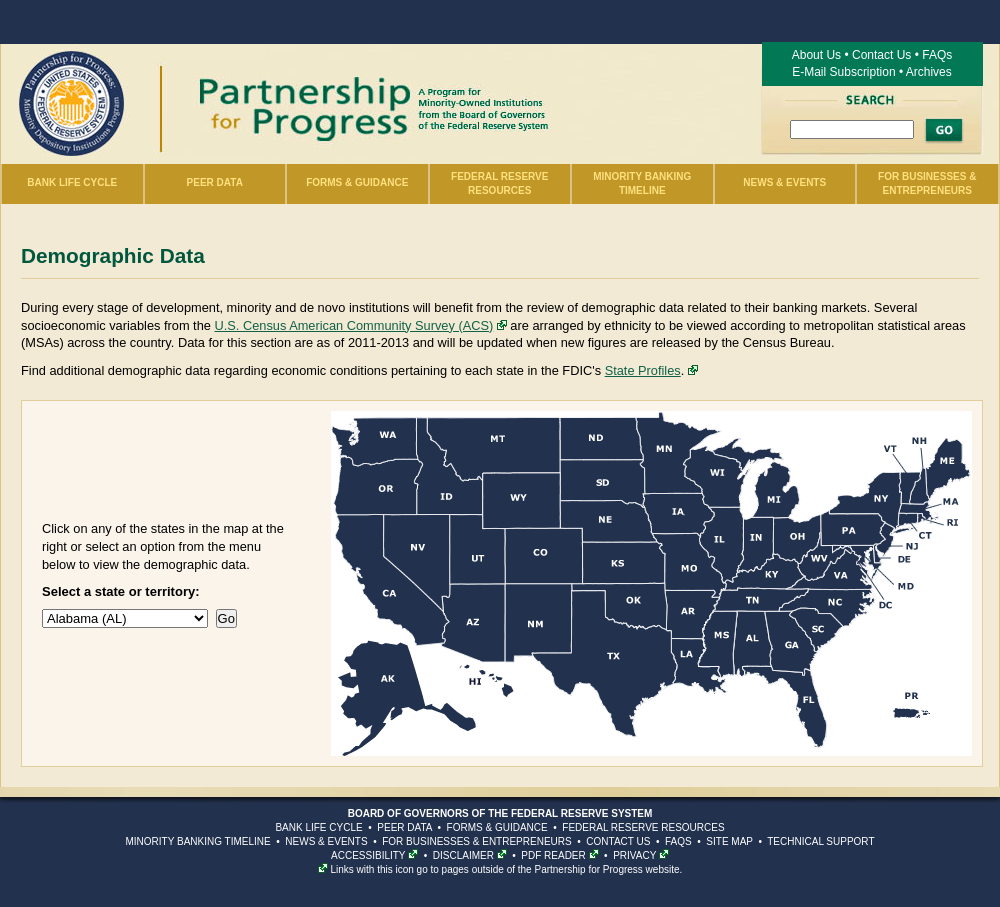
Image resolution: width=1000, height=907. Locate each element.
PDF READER (553, 855)
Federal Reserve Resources (499, 183)
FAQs (937, 55)
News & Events (784, 182)
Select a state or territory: (121, 591)
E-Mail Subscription (843, 72)
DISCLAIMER (463, 855)
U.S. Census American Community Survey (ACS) (353, 325)
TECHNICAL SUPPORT (820, 841)
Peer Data (215, 182)
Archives (929, 72)
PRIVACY (634, 855)
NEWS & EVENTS (326, 841)
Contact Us (881, 55)
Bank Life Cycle (72, 182)
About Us (816, 55)
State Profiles (643, 370)
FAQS (678, 841)
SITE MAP (729, 841)
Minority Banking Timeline (642, 183)
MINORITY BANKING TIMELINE (197, 841)
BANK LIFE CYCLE (318, 827)
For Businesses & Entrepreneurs (927, 183)
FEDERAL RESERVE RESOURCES (643, 827)
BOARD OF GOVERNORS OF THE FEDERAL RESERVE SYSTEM (500, 813)
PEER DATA (404, 827)
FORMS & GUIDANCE (497, 827)
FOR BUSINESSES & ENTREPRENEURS (476, 841)
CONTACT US (618, 841)
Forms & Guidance (357, 182)
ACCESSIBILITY (368, 855)
